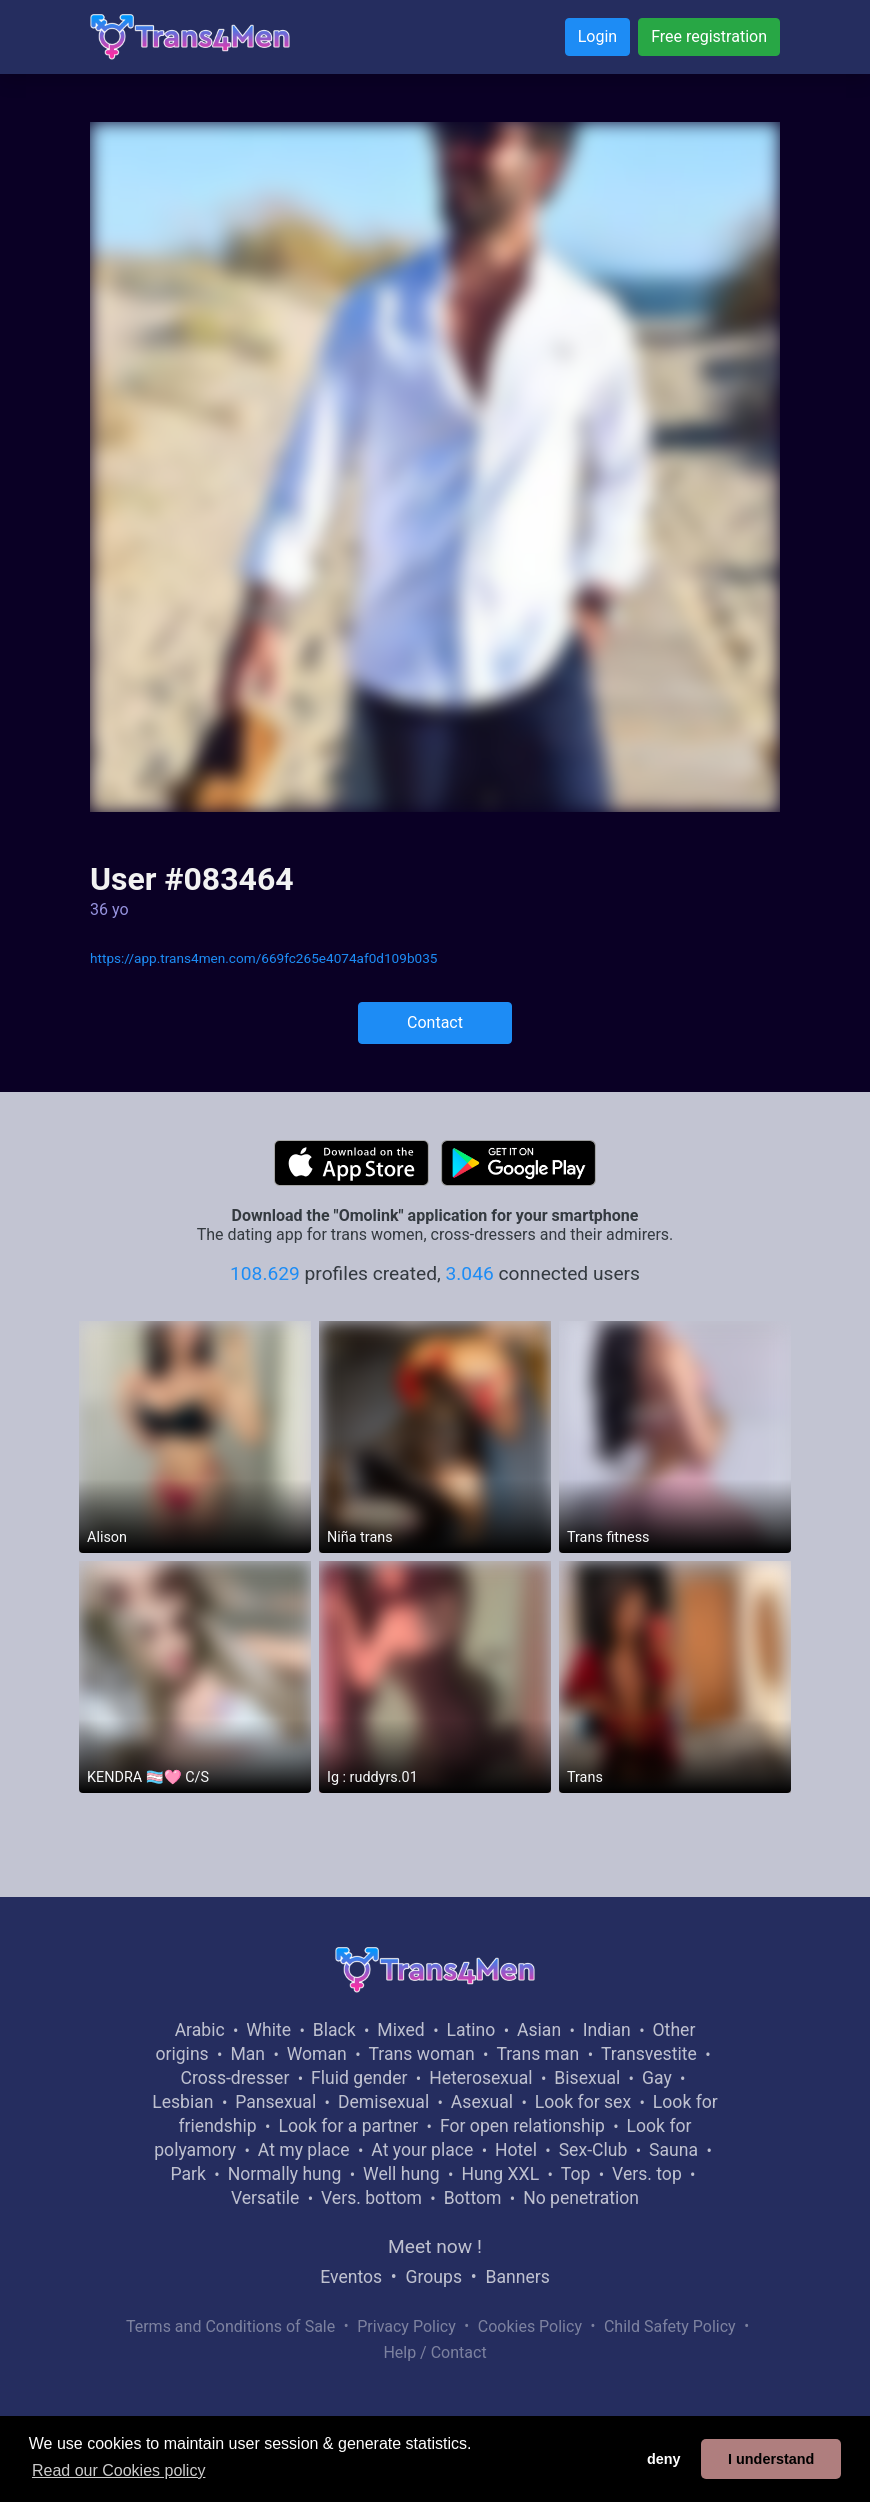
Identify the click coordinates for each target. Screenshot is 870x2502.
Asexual (482, 2102)
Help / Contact (434, 2352)
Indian (607, 2030)
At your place (422, 2150)
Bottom (473, 2198)
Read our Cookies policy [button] (118, 2470)
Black (334, 2030)
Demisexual (383, 2102)
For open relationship (522, 2126)
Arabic (200, 2030)
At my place (304, 2150)
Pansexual (275, 2102)
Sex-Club (593, 2150)
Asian (539, 2030)
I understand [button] (771, 2459)
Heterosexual (480, 2078)
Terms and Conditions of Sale (230, 2326)
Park (187, 2174)
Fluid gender (359, 2078)
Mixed (400, 2030)
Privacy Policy (406, 2326)
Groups (434, 2277)
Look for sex (583, 2102)
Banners (517, 2277)
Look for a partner (348, 2126)
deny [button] (664, 2459)
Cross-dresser (235, 2078)
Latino (470, 2030)
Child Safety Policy (670, 2326)
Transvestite (649, 2054)
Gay (657, 2078)
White (268, 2030)
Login (597, 36)
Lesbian (182, 2102)
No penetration (581, 2198)
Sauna (673, 2150)
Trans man (537, 2054)
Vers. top (647, 2174)
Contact (435, 1022)
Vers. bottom (371, 2198)
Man (247, 2054)
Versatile (265, 2198)
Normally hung (285, 2174)
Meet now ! (435, 2246)
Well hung (401, 2174)
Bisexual (587, 2078)
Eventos (351, 2277)
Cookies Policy (530, 2326)
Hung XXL (500, 2174)
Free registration (709, 36)
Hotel (516, 2150)
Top (576, 2174)
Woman (317, 2054)
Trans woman (422, 2054)
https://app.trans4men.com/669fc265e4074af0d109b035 (263, 958)
